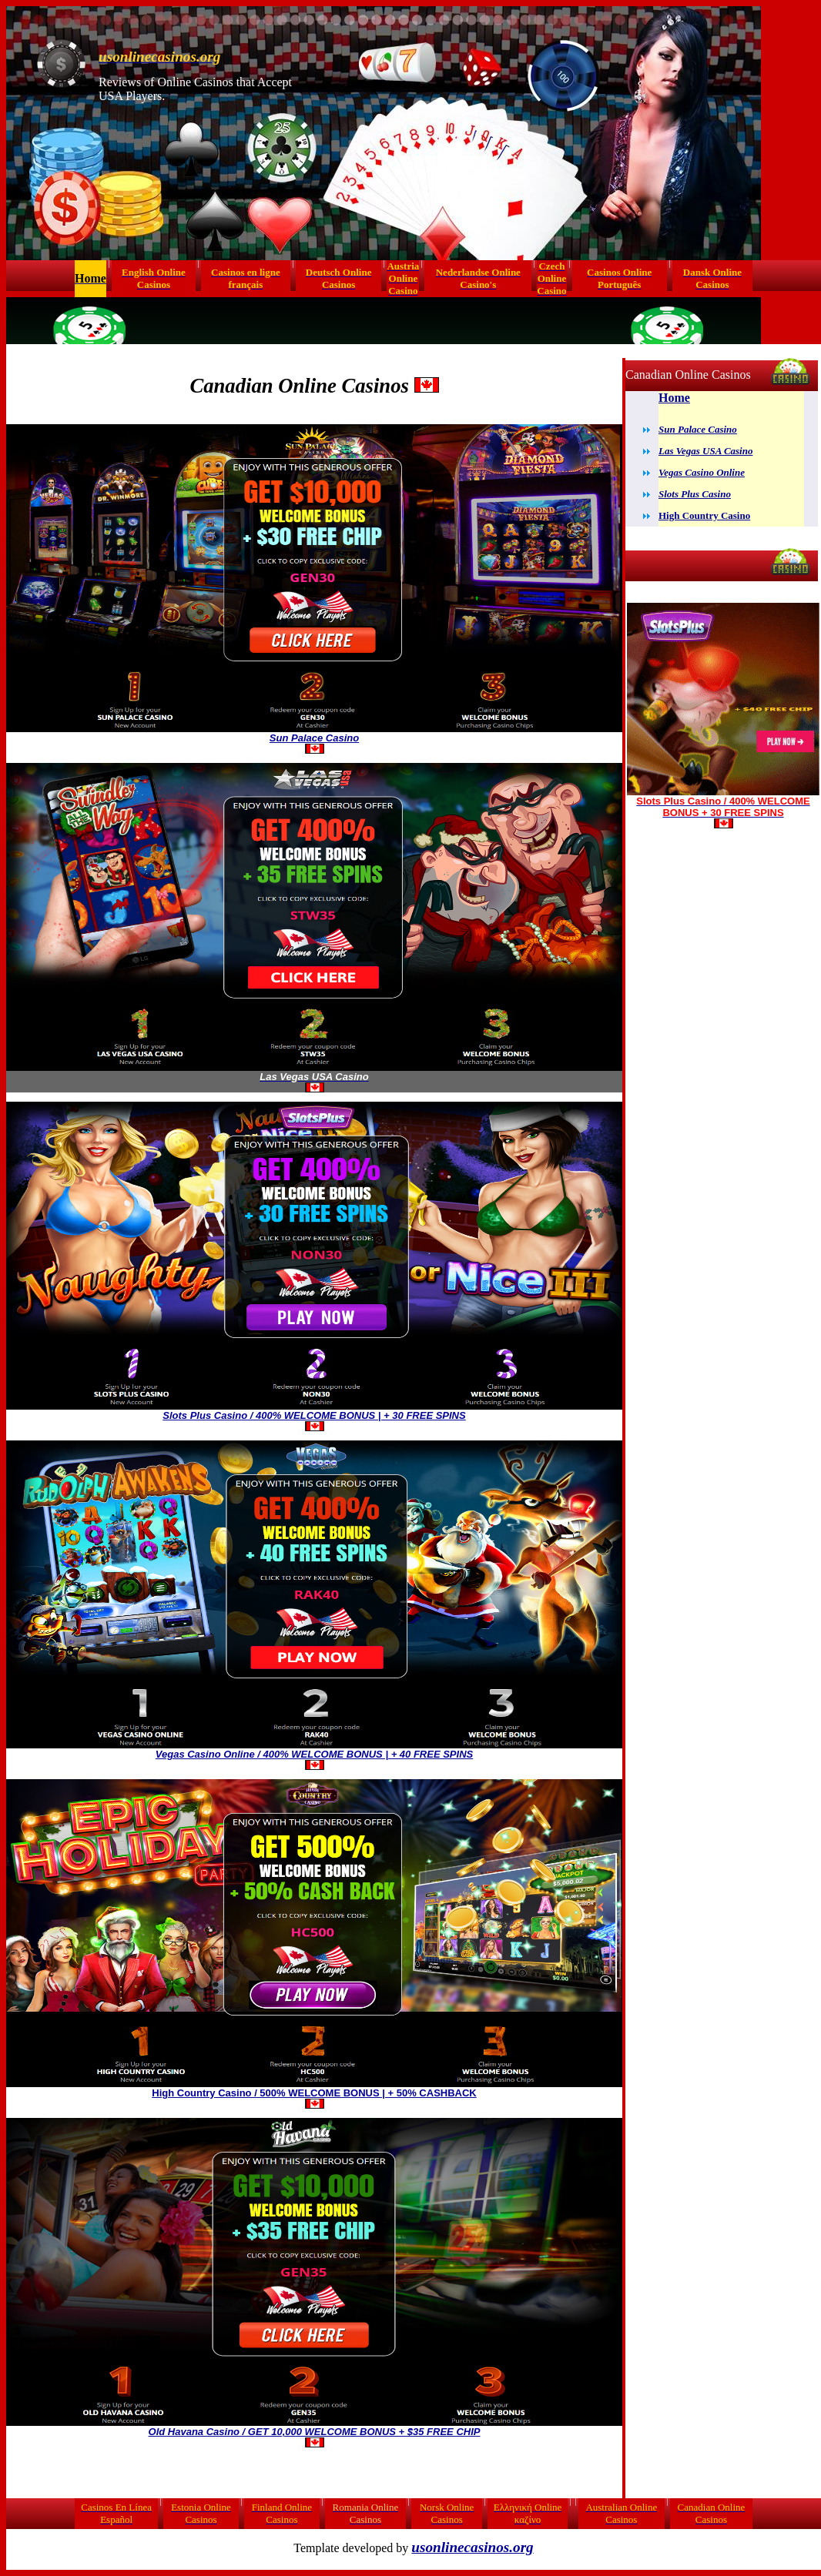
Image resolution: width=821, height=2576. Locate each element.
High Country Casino (704, 515)
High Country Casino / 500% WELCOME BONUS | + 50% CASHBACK (314, 2093)
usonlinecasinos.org (472, 2547)
